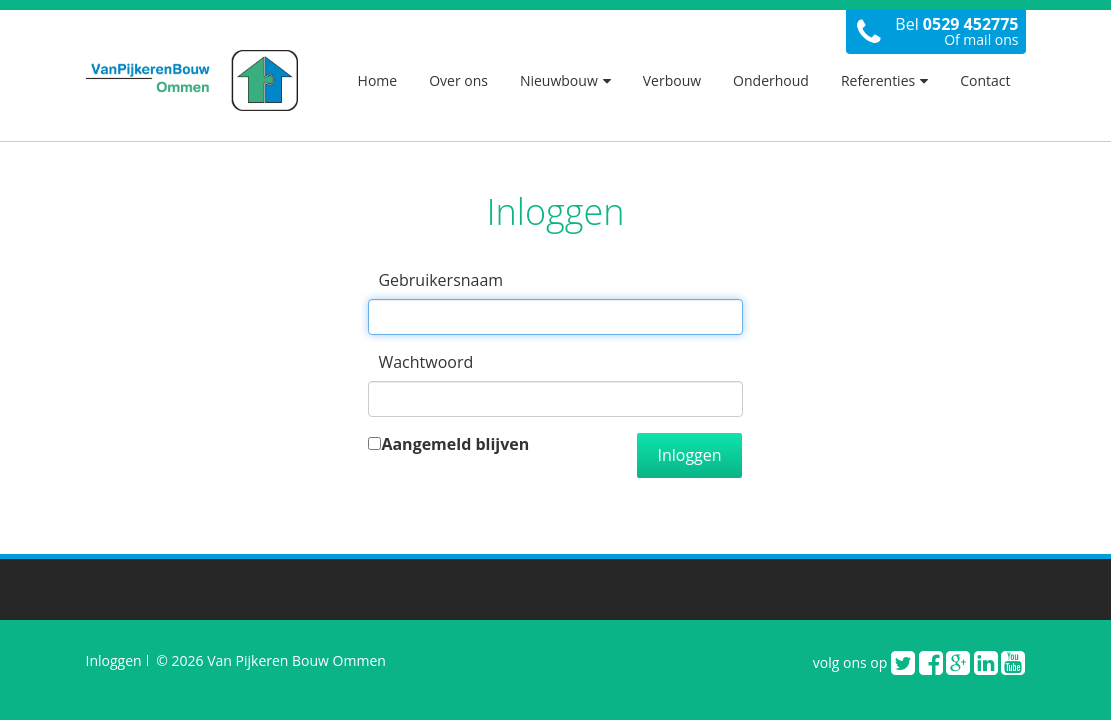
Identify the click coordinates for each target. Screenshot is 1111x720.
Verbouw (672, 80)
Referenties (884, 80)
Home (378, 80)
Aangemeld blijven (455, 444)
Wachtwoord (425, 362)
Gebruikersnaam (440, 280)
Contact (985, 80)
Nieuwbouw (565, 80)
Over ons (458, 80)
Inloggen (689, 455)
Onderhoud (771, 80)
